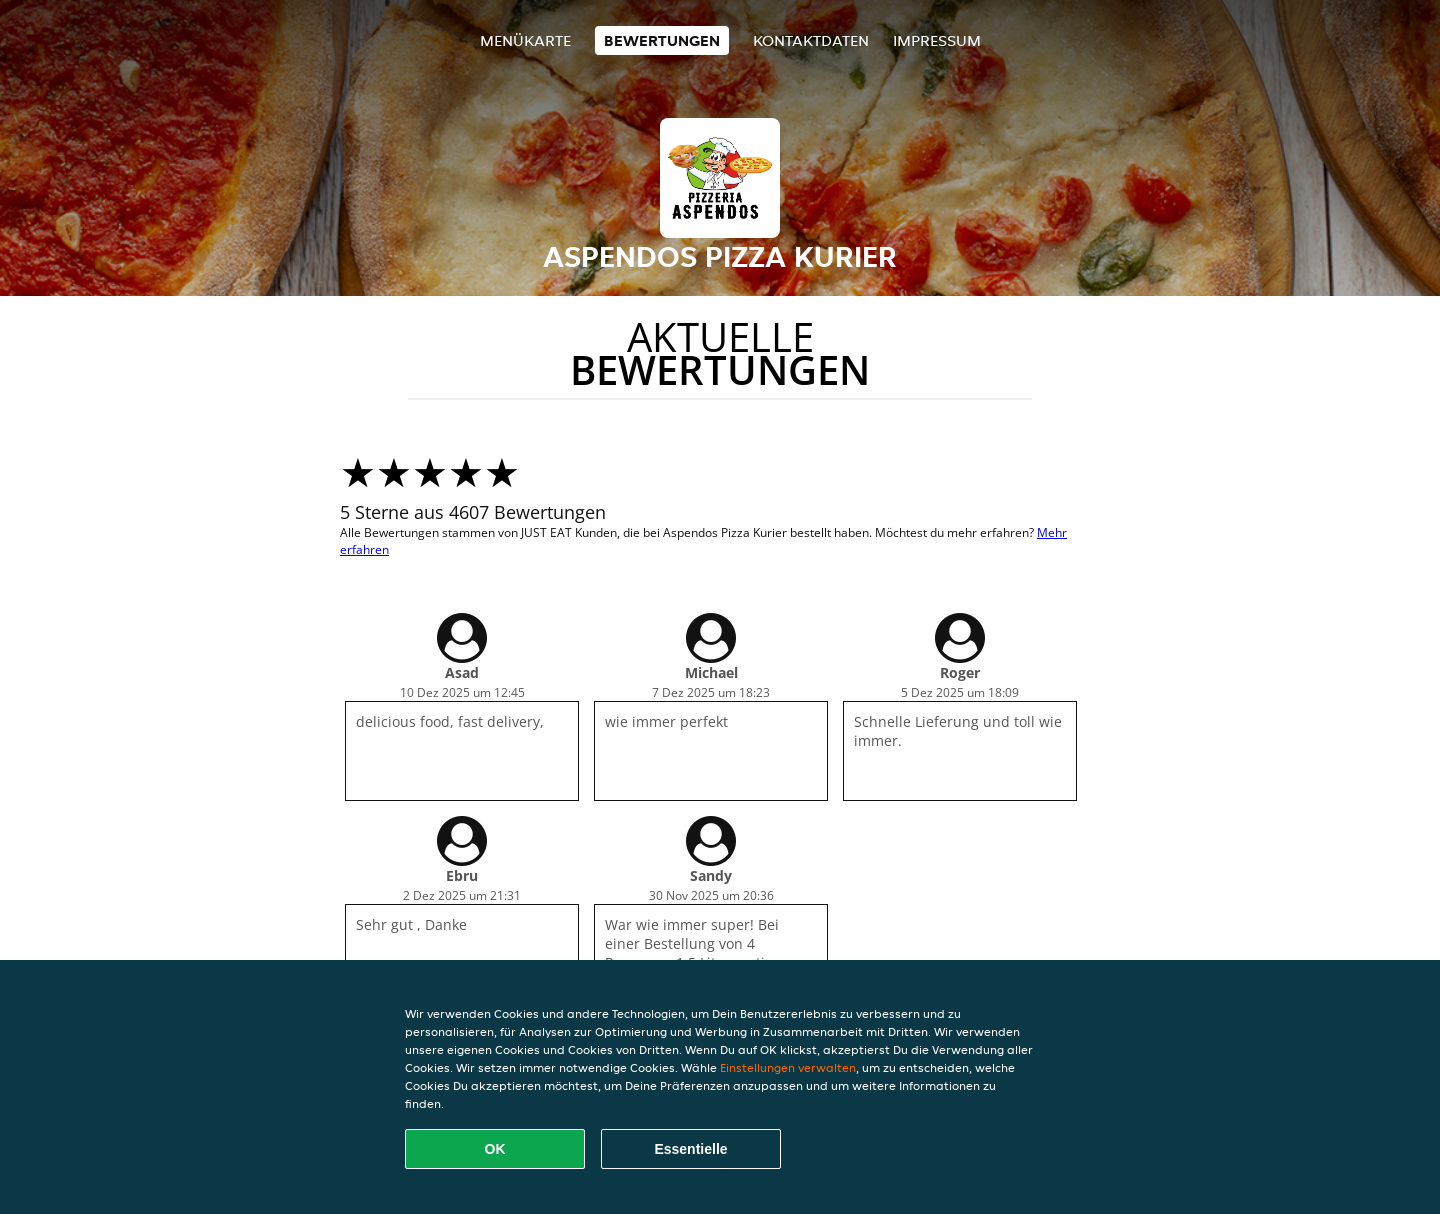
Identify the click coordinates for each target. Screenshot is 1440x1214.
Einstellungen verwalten (788, 1067)
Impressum (937, 40)
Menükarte (525, 40)
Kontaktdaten (811, 40)
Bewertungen (662, 40)
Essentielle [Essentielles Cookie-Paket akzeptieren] (690, 1149)
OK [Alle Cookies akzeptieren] (495, 1149)
